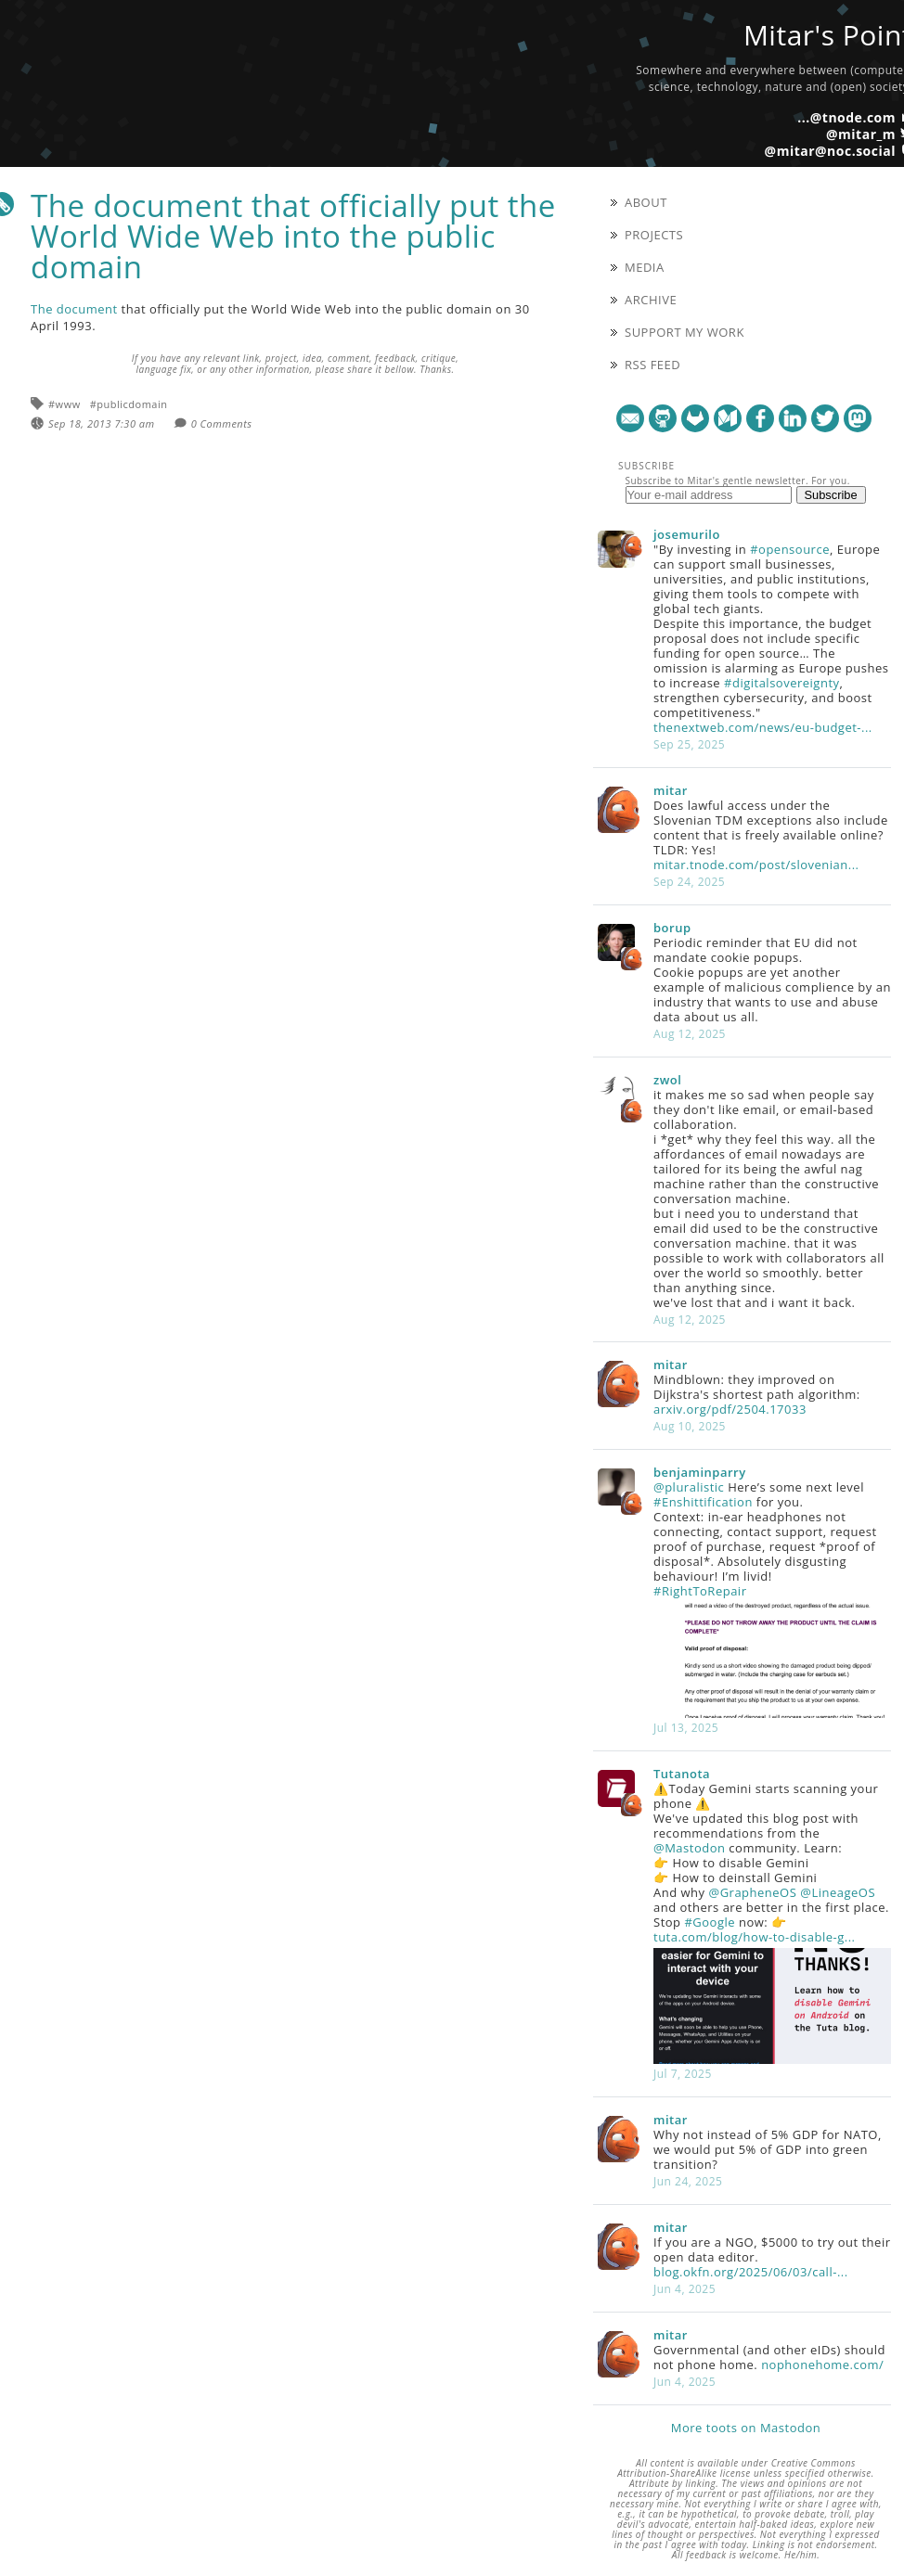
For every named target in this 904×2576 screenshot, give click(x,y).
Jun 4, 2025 (684, 2289)
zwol (667, 1079)
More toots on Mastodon (745, 2427)
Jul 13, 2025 (685, 1728)
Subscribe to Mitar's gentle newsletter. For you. (738, 480)
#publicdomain (129, 404)
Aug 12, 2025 (689, 1034)
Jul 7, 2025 (682, 2074)
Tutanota (681, 1773)
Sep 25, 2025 (689, 744)
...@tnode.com (846, 117)
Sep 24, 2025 (689, 882)
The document (74, 309)
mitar (670, 790)
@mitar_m (861, 134)
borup (672, 927)
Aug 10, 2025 (689, 1426)
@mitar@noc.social (830, 151)
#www (64, 404)
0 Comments (221, 423)
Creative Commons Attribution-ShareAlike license (736, 2468)
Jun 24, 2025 (687, 2181)
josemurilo (686, 534)
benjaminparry (699, 1472)
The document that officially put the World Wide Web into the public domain (293, 236)
